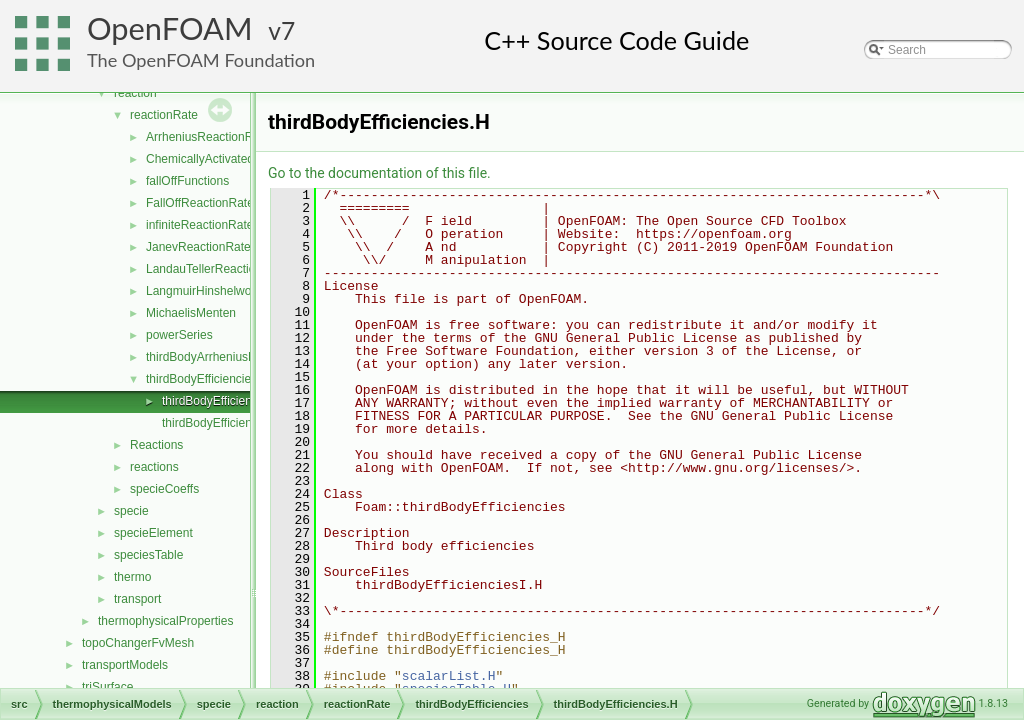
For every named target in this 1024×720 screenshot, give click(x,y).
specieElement (153, 533)
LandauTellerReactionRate (216, 269)
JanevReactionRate (198, 247)
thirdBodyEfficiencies (201, 379)
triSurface (107, 687)
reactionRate (164, 115)
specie (131, 511)
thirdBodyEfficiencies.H (223, 401)
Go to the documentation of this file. (379, 173)
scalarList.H (449, 676)
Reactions (156, 445)
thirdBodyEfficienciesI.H (225, 423)
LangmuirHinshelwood (205, 291)
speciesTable (148, 555)
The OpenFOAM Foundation (201, 60)
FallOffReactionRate (200, 203)
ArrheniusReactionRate (208, 137)
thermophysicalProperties (165, 621)
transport (137, 599)
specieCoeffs (164, 489)
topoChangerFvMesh (138, 643)
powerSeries (179, 335)
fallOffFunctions (187, 181)
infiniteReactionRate (199, 225)
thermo (132, 577)
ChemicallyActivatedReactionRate (236, 159)
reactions (154, 467)
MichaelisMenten (191, 313)
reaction (135, 93)
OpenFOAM (170, 28)
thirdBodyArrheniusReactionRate (233, 357)
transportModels (125, 665)
